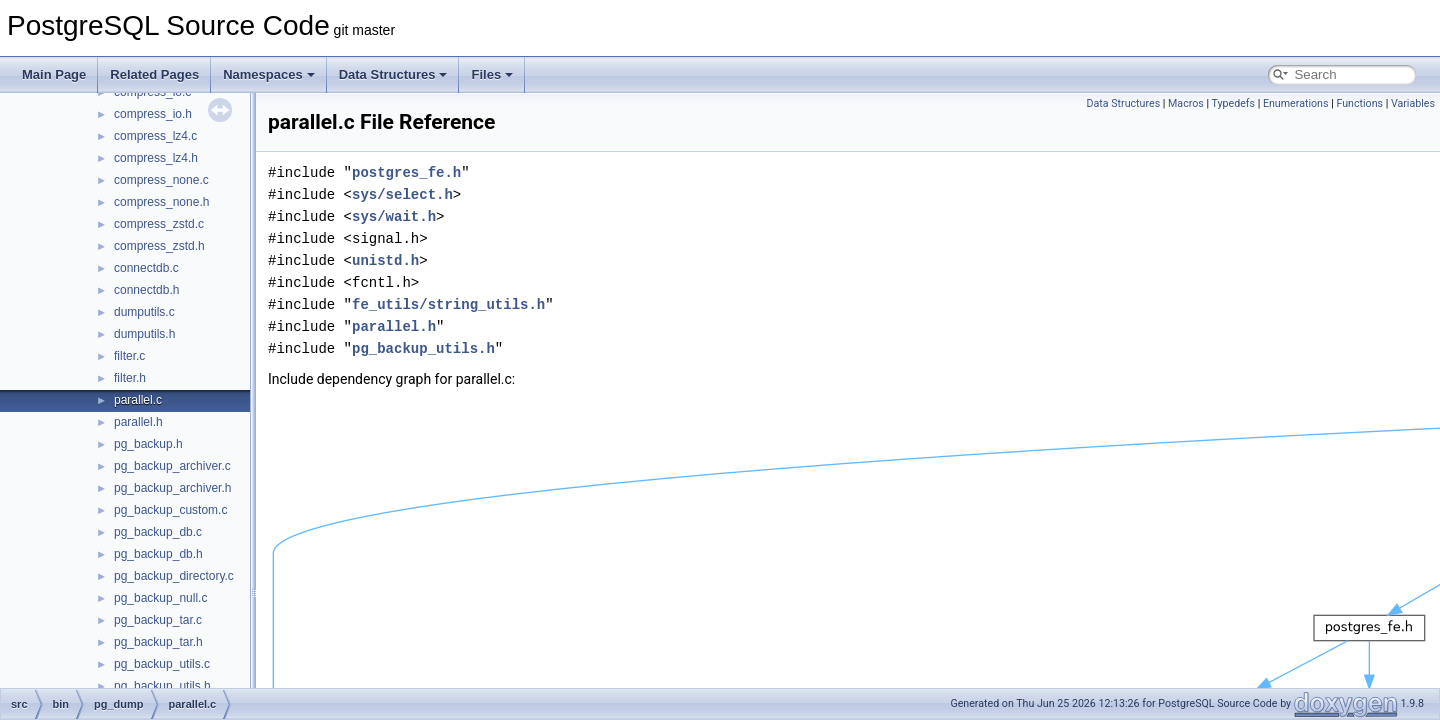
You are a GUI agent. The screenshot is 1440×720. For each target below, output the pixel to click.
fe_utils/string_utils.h (448, 304)
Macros (1186, 103)
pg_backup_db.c (158, 532)
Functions (1359, 103)
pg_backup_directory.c (174, 576)
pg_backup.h (148, 444)
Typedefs (1234, 103)
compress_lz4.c (155, 136)
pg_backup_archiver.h (172, 488)
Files (492, 74)
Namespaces (269, 74)
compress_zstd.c (159, 224)
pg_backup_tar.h (158, 642)
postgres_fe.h (406, 172)
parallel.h (138, 422)
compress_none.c (161, 180)
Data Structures (393, 74)
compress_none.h (161, 202)
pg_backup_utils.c (162, 664)
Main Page (54, 74)
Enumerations (1296, 103)
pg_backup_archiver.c (172, 466)
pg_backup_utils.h (162, 686)
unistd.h (385, 260)
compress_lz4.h (156, 158)
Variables (1413, 103)
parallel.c (138, 400)
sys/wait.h (394, 216)
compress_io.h (153, 114)
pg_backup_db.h (158, 554)
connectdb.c (146, 268)
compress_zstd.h (159, 246)
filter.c (129, 356)
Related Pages (154, 74)
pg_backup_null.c (160, 598)
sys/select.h (402, 194)
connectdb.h (146, 290)
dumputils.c (144, 312)
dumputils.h (144, 334)
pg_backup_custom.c (170, 510)
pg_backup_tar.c (158, 620)
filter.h (130, 378)
